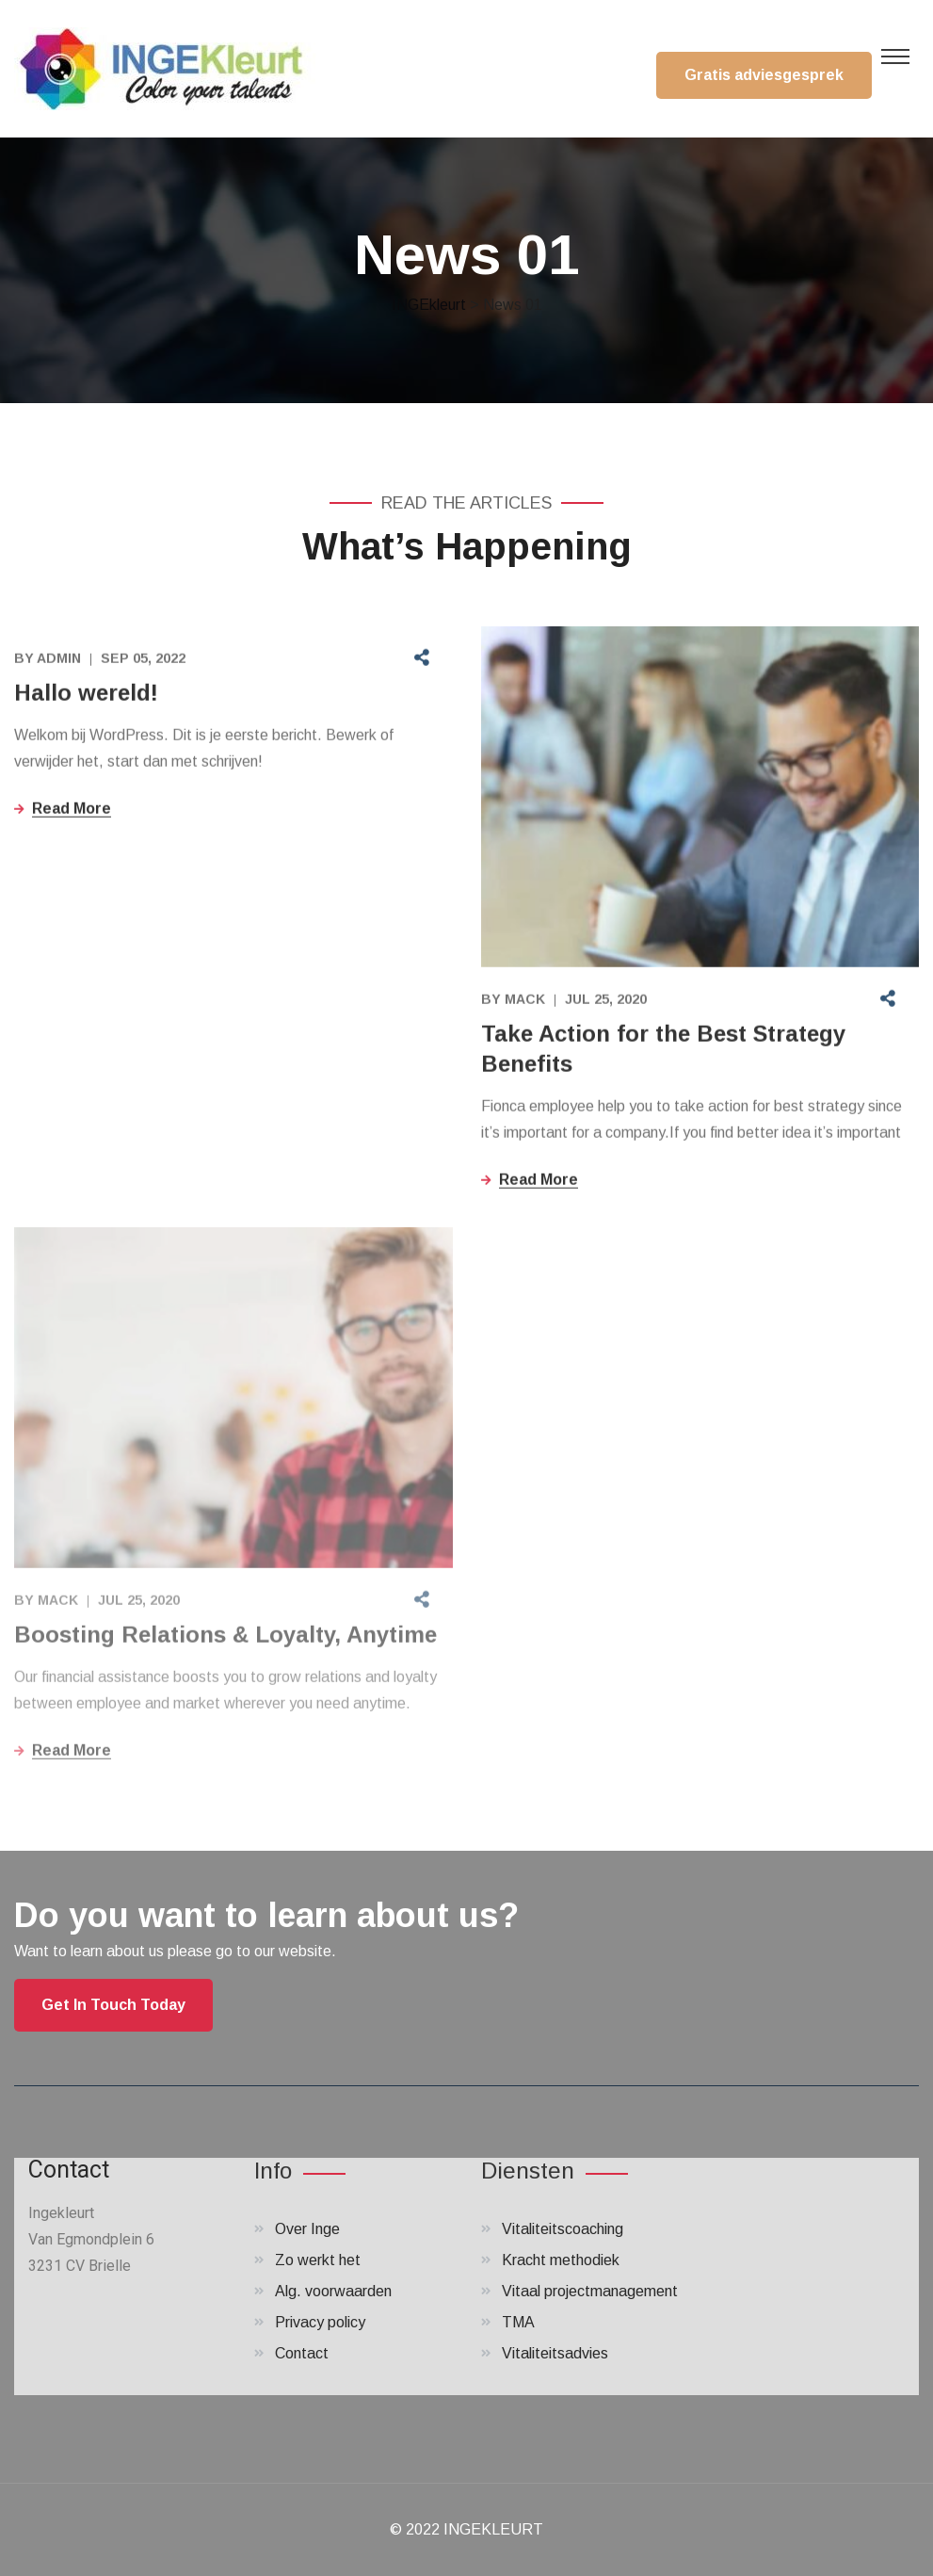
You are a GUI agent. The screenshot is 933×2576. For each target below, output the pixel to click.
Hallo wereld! (86, 694)
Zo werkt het (318, 2260)
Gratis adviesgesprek (764, 75)
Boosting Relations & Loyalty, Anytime (225, 1641)
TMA (518, 2322)
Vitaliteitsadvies (555, 2353)
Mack (525, 1001)
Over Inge (307, 2229)
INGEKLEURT (493, 2529)
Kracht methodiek (560, 2260)
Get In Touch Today (113, 2005)
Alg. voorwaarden (333, 2291)
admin (59, 660)
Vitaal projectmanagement (590, 2291)
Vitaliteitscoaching (562, 2229)
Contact (302, 2353)
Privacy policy (320, 2322)
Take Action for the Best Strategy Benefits (663, 1050)
